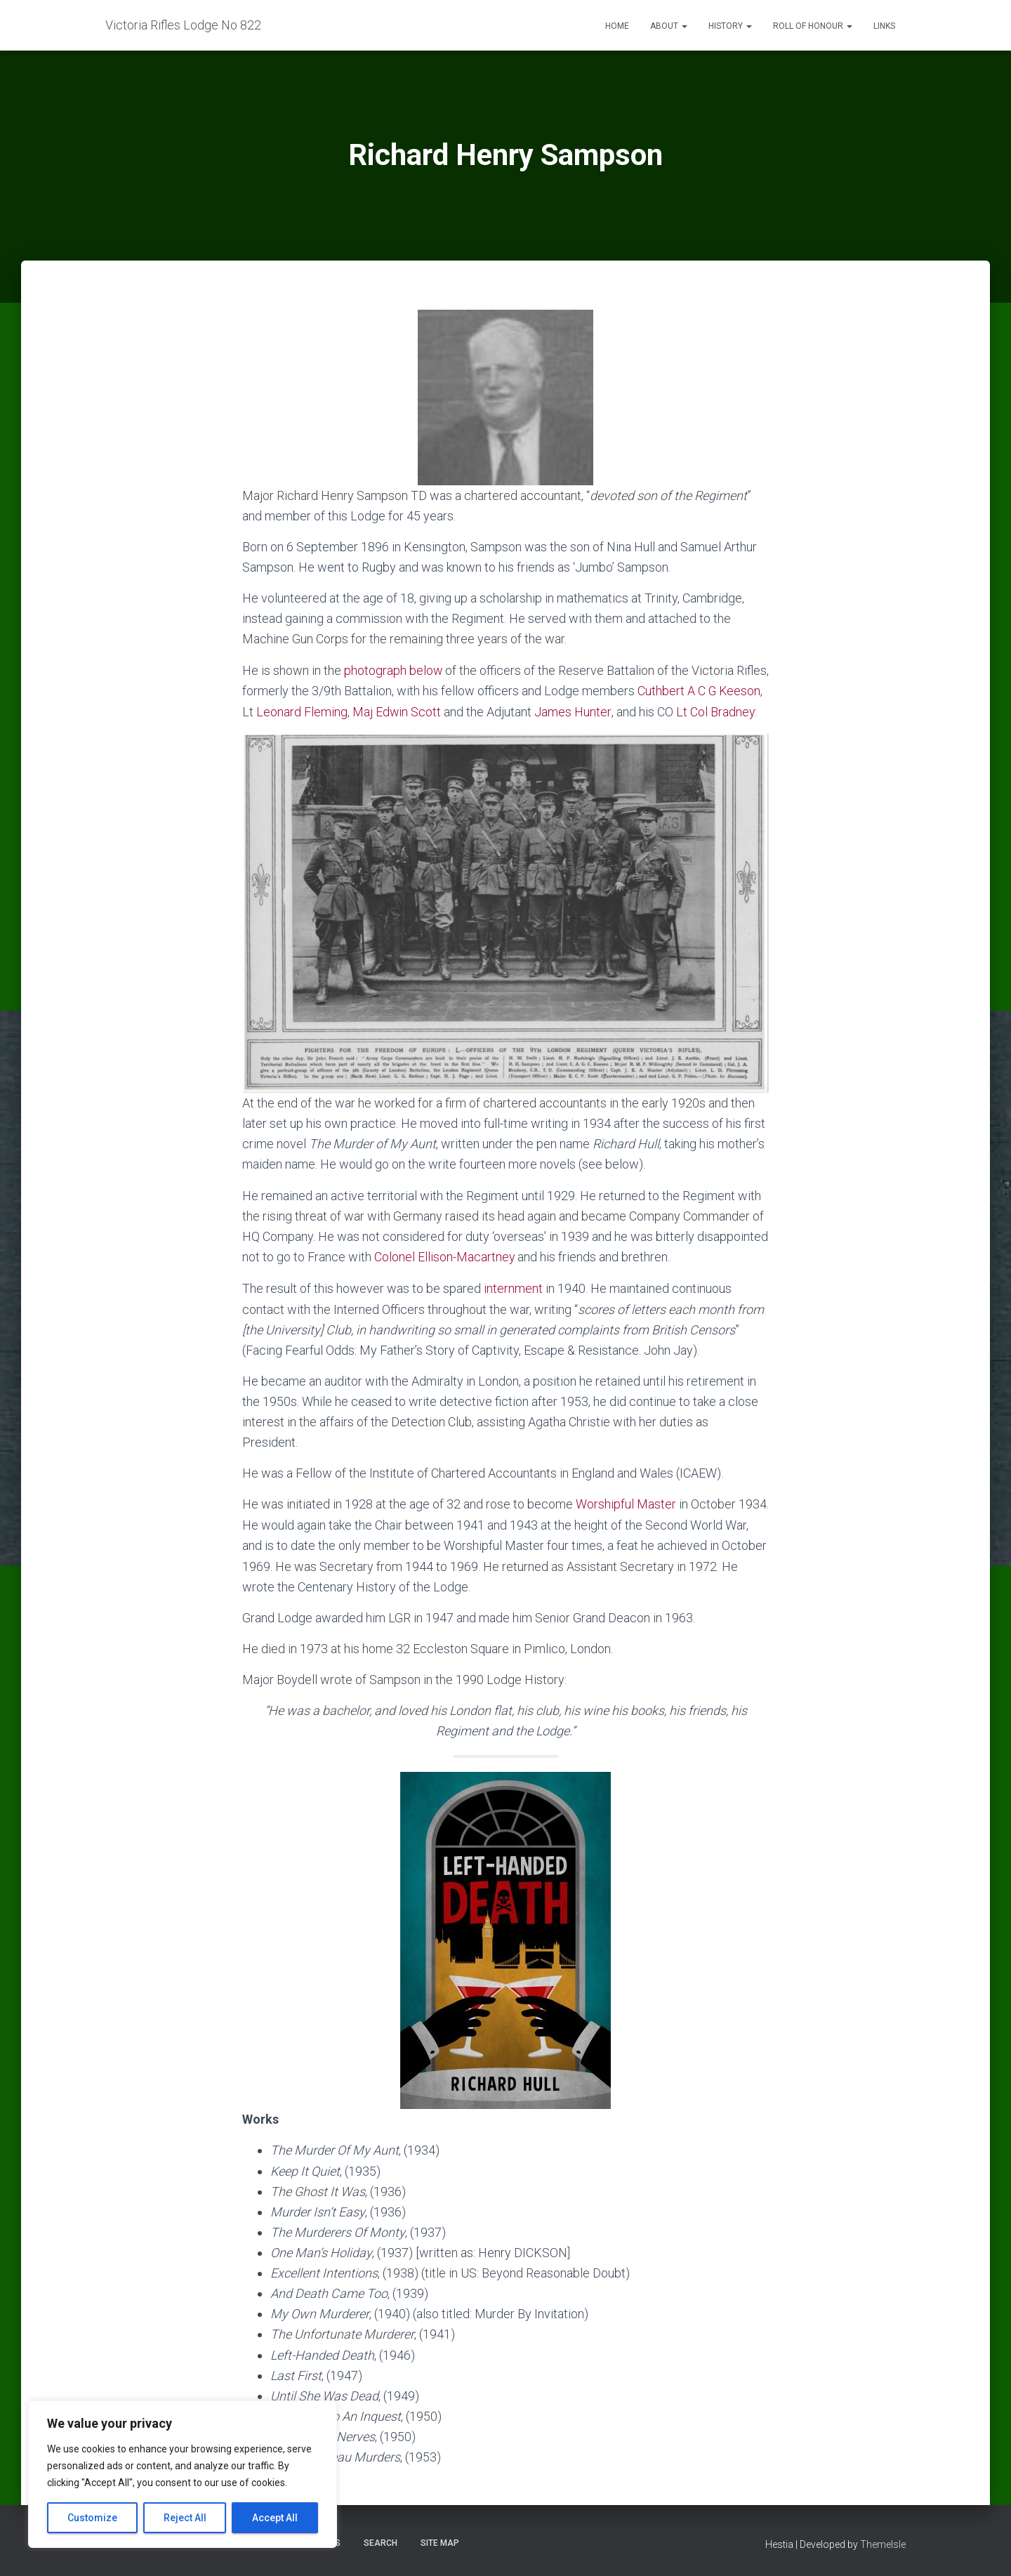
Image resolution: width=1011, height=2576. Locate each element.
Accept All (275, 2517)
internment (513, 1306)
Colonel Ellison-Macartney (444, 1275)
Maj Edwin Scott (445, 711)
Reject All (185, 2517)
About (668, 26)
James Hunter (620, 711)
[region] (182, 2474)
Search (380, 2544)
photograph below (393, 670)
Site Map (440, 2544)
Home (617, 26)
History (730, 26)
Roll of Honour (812, 26)
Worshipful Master (626, 1522)
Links (884, 26)
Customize (92, 2517)
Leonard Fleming (349, 711)
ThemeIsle (883, 2545)
